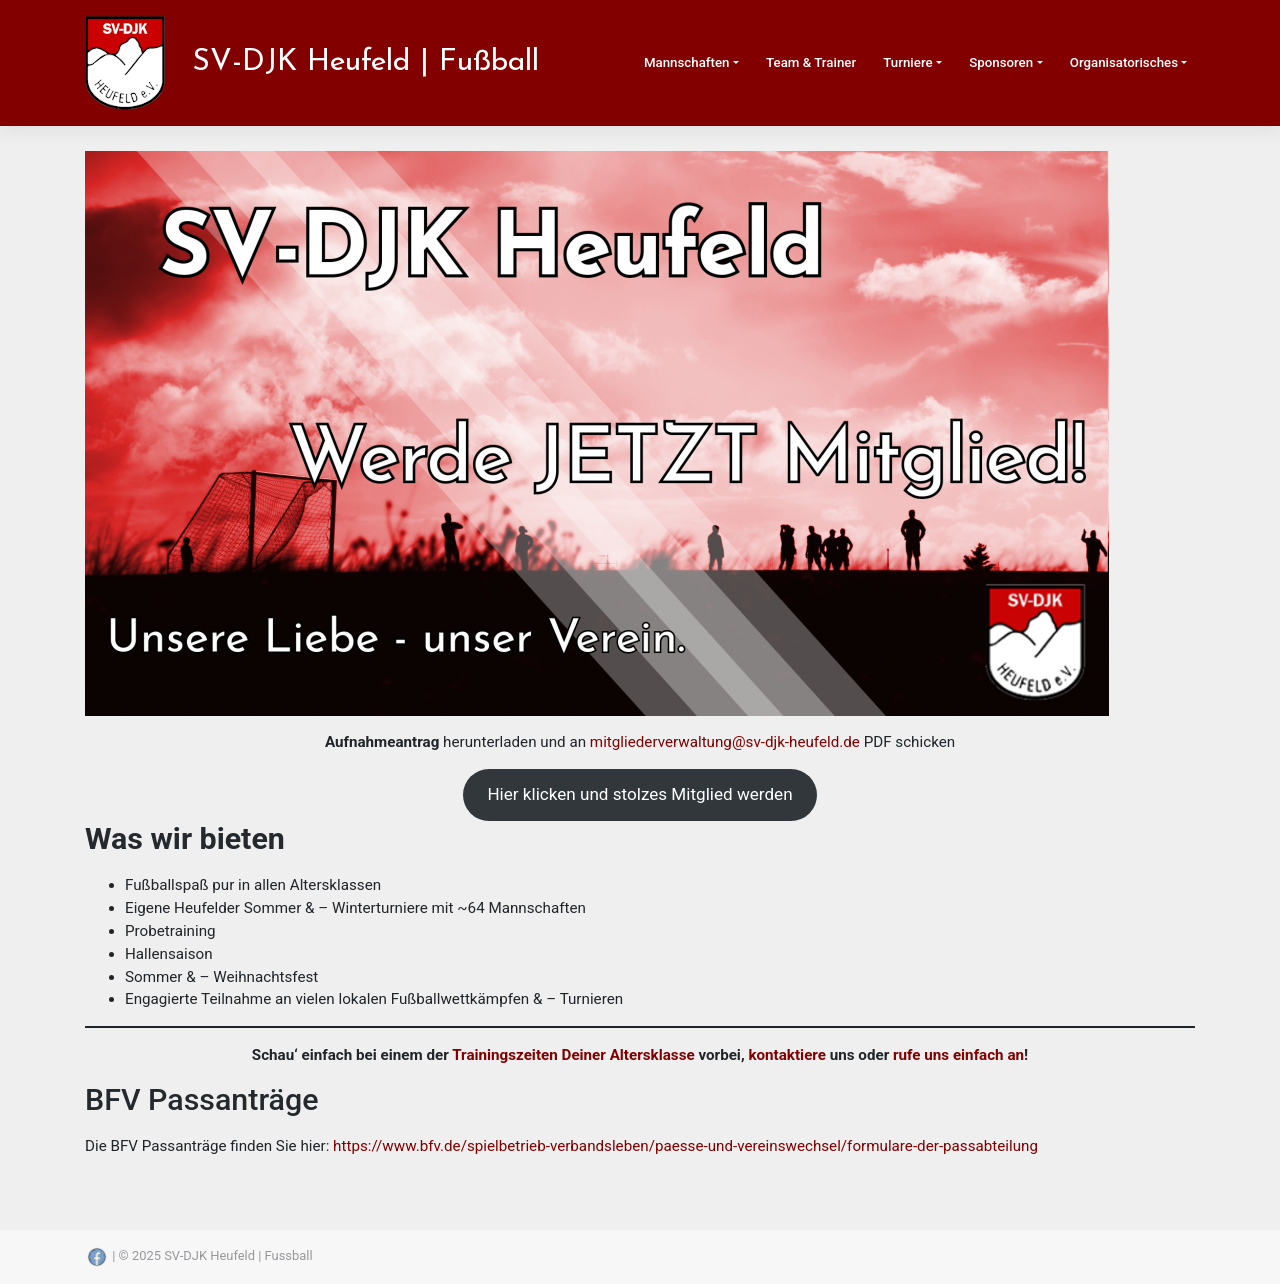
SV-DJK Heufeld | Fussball (238, 1255)
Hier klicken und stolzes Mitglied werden (639, 794)
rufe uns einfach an (958, 1055)
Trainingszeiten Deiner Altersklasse (573, 1055)
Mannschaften (687, 62)
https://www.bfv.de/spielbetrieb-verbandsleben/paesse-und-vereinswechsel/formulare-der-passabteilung (685, 1146)
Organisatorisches (1124, 62)
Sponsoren (1001, 62)
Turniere (907, 62)
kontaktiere (787, 1055)
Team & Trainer (811, 62)
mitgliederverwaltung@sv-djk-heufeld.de (725, 742)
